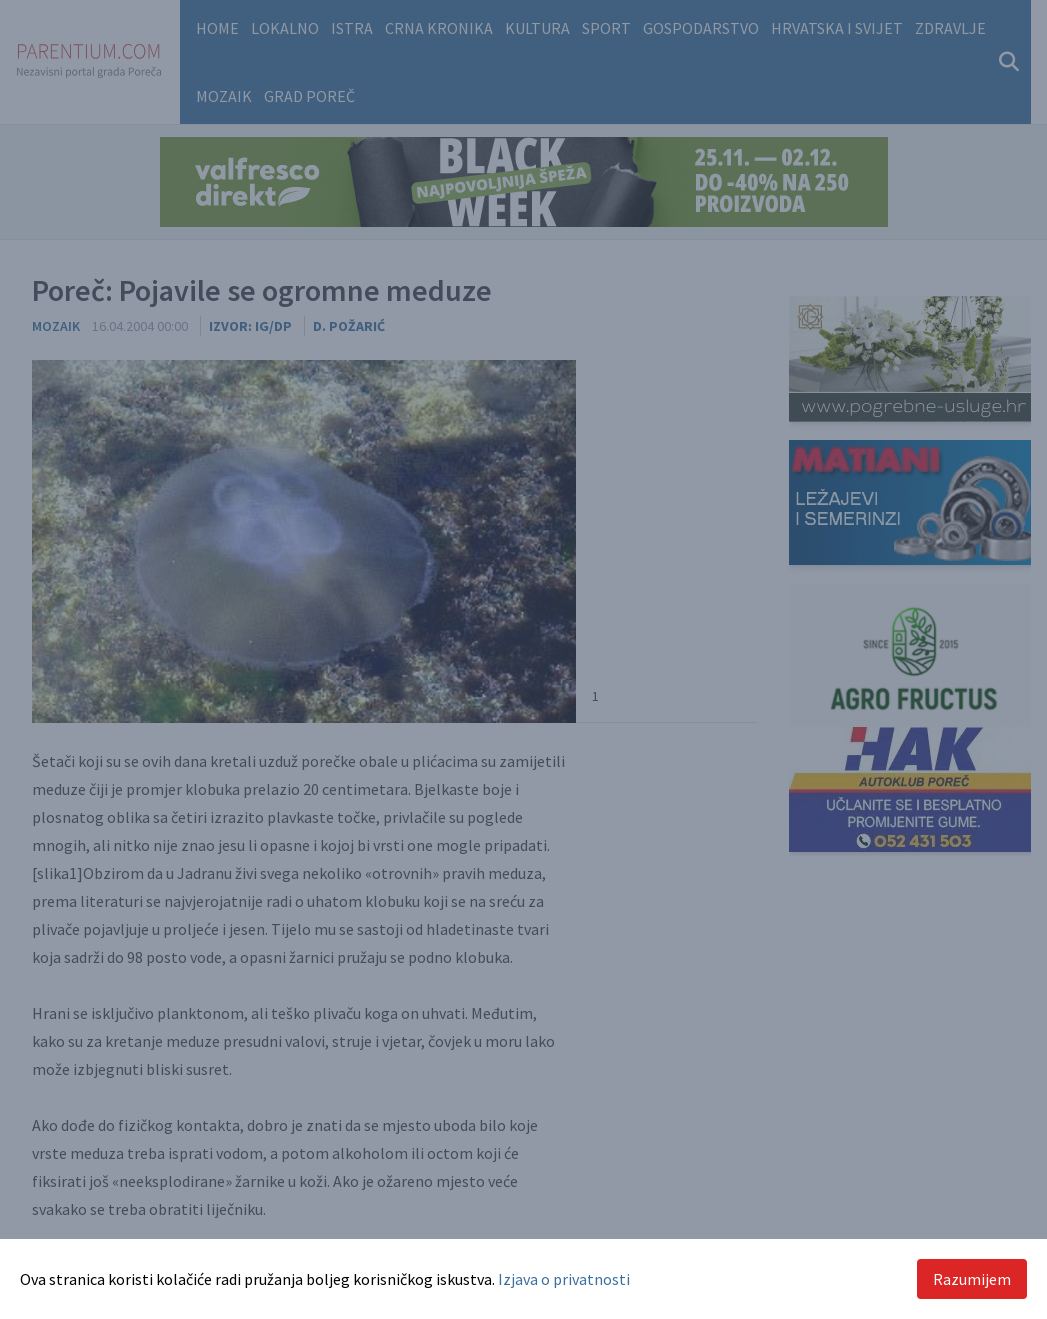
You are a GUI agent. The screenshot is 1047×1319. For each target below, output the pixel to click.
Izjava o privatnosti (564, 1279)
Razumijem (972, 1279)
